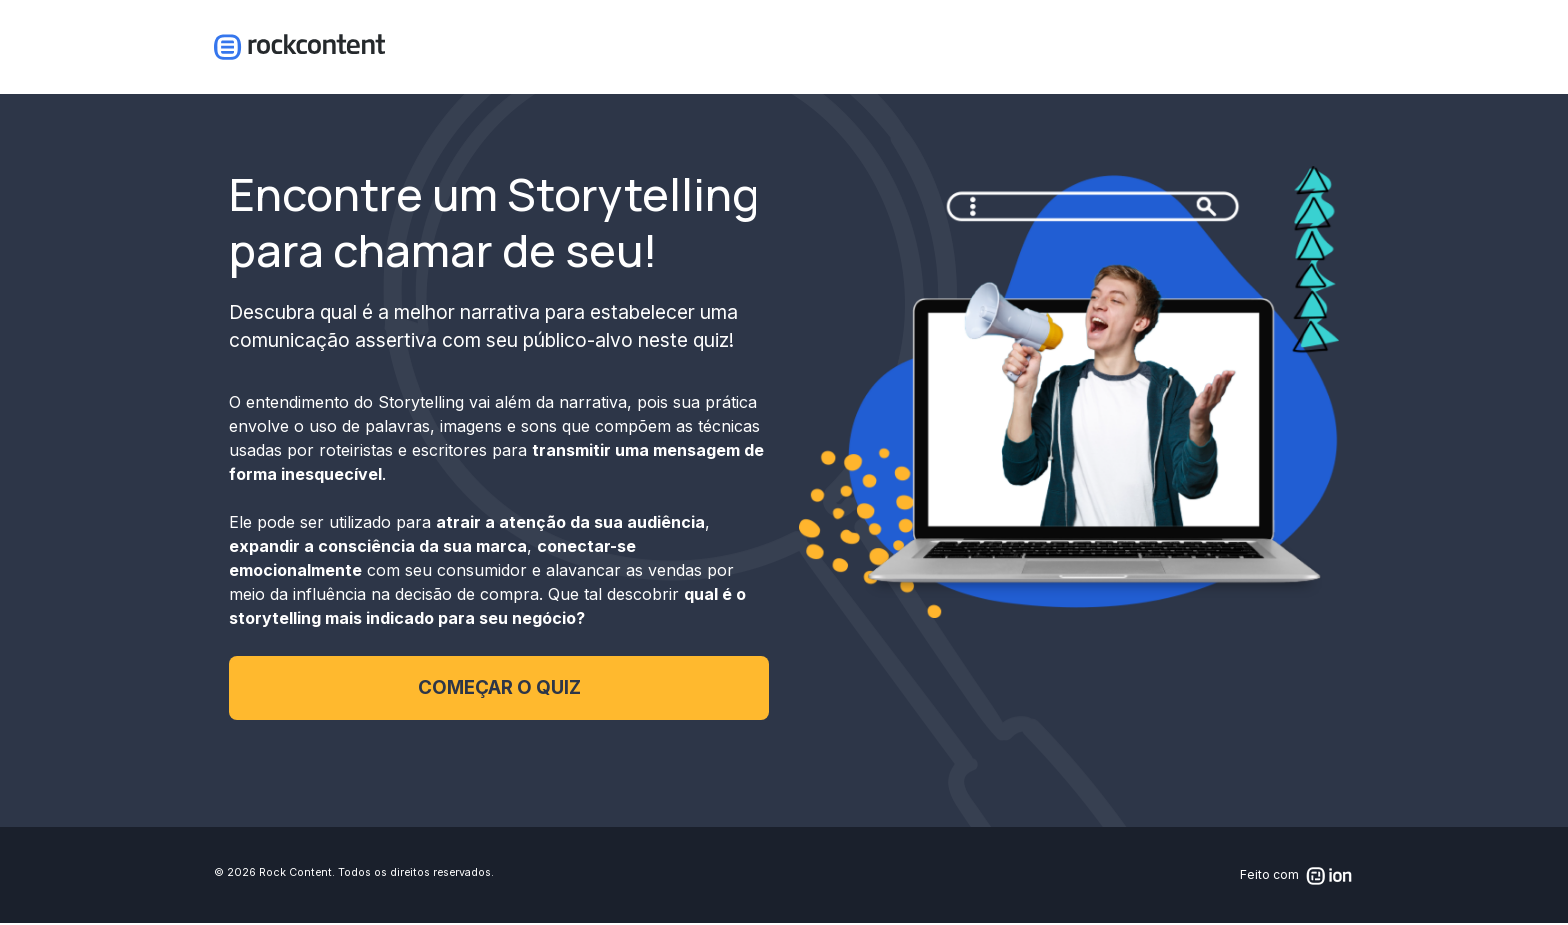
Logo (299, 48)
